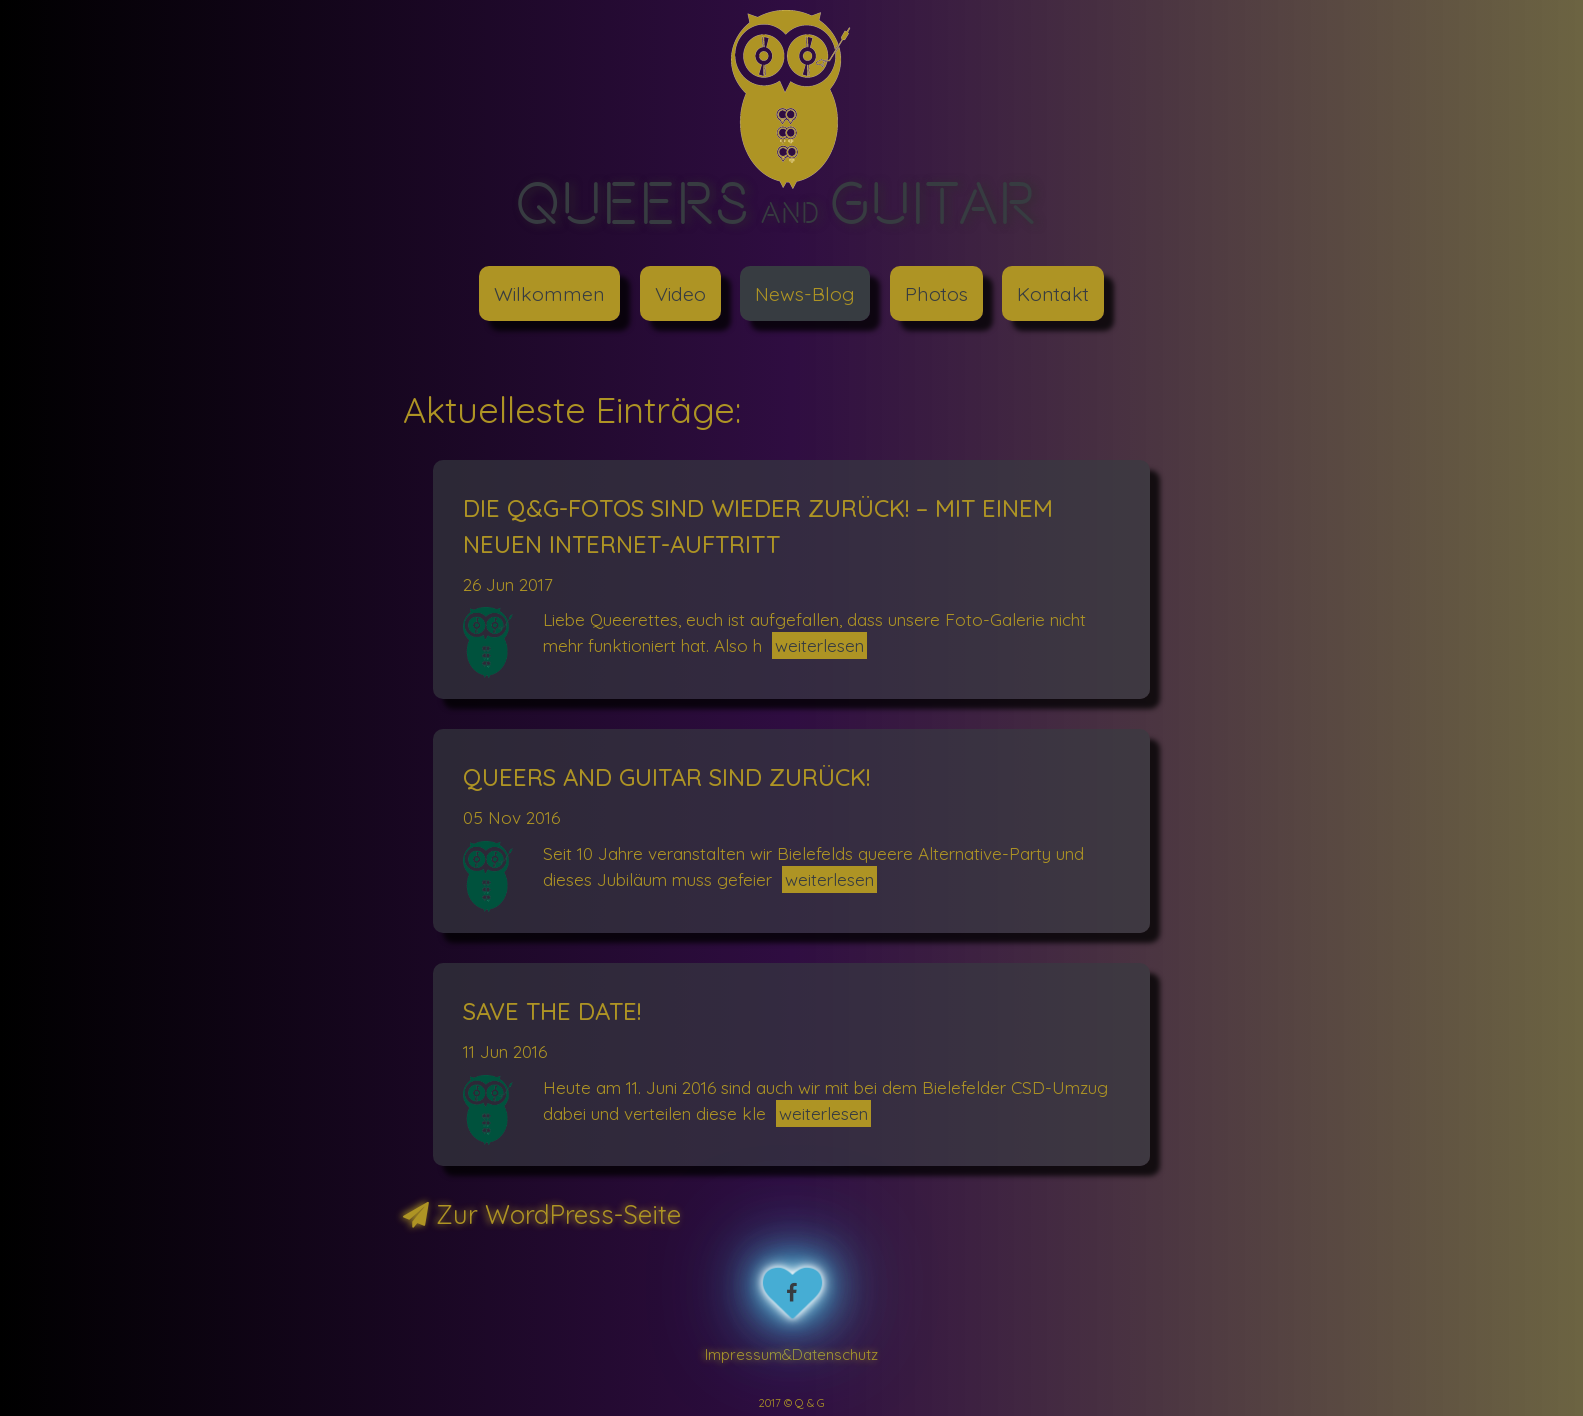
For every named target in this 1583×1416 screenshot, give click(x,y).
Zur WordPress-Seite (542, 1214)
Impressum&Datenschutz (791, 1353)
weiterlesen (819, 645)
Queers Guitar (776, 202)
